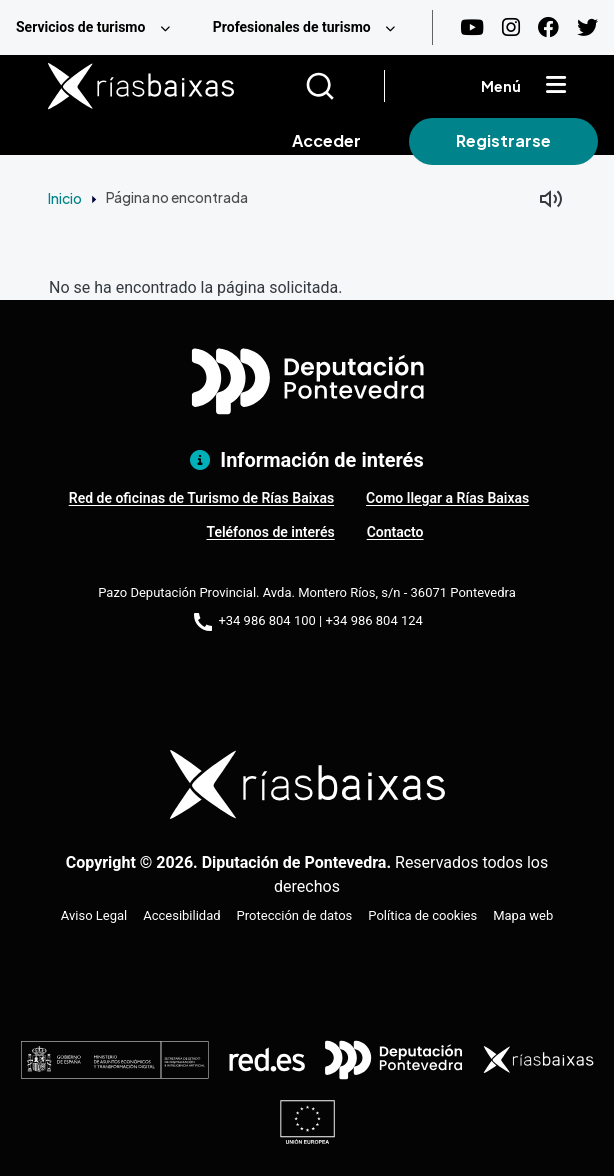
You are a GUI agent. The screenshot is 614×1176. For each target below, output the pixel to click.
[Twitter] (587, 27)
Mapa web (523, 915)
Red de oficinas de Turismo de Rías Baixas (201, 498)
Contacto (395, 532)
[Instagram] (511, 27)
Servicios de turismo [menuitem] (80, 27)
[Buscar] (344, 86)
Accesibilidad (181, 915)
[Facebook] (548, 27)
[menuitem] (98, 27)
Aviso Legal (94, 915)
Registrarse (503, 140)
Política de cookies (422, 915)
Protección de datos (295, 915)
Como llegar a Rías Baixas (447, 498)
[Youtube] (472, 27)
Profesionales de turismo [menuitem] (292, 27)
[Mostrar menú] (556, 86)
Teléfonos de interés (270, 532)
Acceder (326, 140)
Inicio (65, 198)
